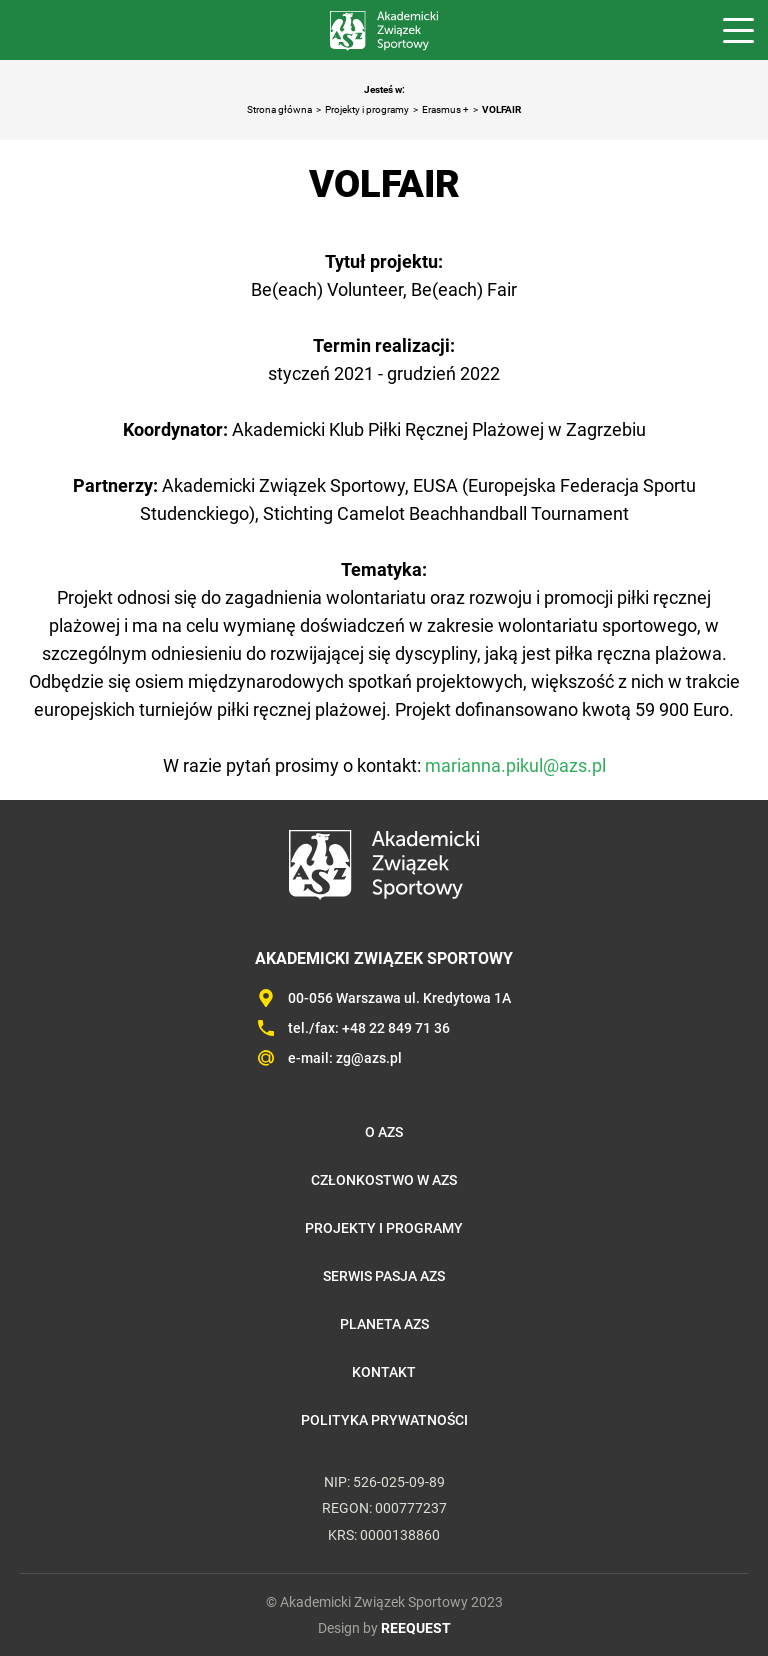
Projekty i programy (367, 109)
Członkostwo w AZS (384, 1180)
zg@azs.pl (369, 1058)
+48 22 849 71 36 (396, 1028)
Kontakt (384, 1372)
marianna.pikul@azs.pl (515, 765)
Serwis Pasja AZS (384, 1276)
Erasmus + (445, 109)
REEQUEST (416, 1628)
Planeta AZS (384, 1324)
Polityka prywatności (384, 1420)
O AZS (384, 1132)
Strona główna (279, 109)
